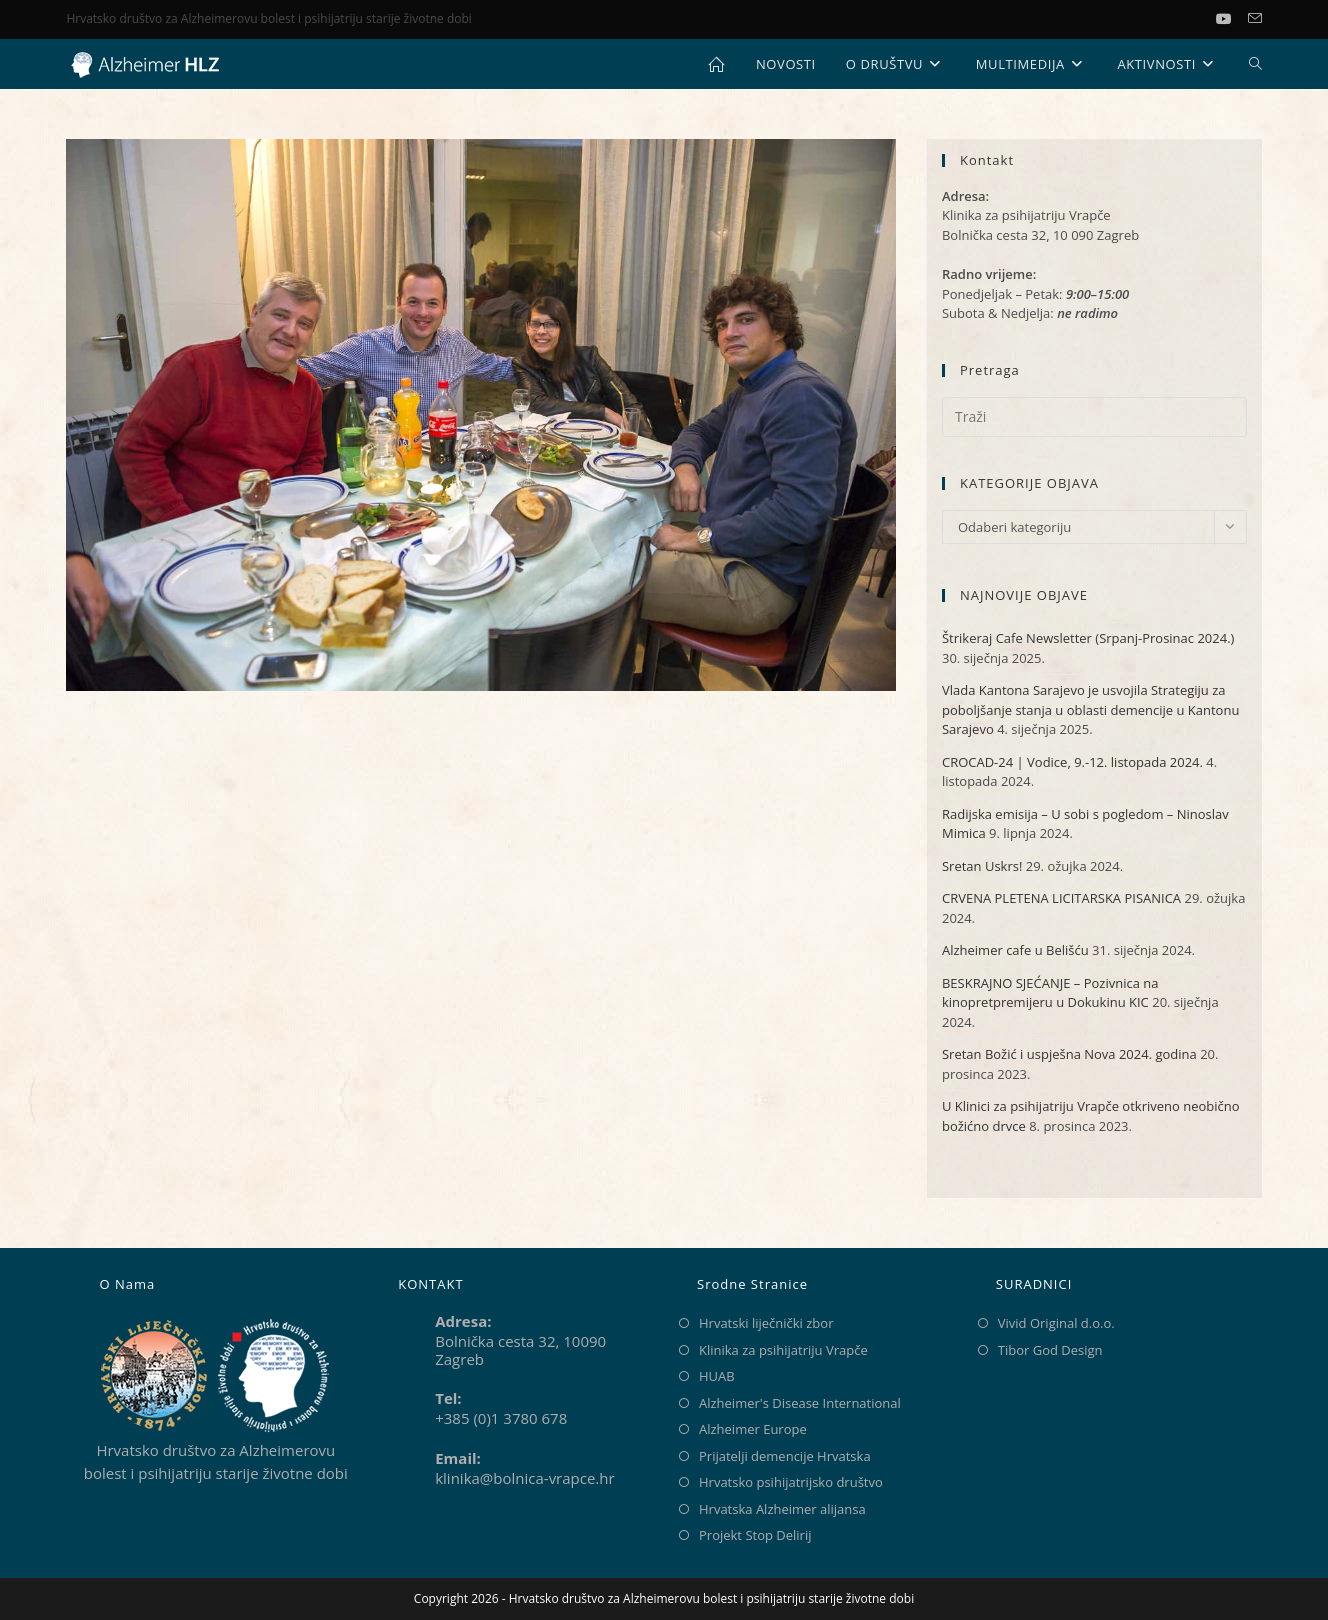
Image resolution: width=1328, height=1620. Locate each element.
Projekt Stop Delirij (755, 1535)
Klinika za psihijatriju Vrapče (783, 1350)
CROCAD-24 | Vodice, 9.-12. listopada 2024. (1072, 762)
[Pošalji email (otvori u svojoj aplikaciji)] (1255, 19)
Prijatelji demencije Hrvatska (785, 1456)
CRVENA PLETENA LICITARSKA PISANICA (1061, 898)
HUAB (717, 1376)
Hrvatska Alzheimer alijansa (782, 1509)
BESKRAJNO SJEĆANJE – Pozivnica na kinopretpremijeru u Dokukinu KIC (1050, 993)
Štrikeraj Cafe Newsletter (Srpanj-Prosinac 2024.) (1088, 638)
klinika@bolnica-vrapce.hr (524, 1478)
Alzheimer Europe (753, 1429)
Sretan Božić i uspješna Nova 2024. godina (1069, 1054)
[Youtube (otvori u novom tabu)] (1232, 19)
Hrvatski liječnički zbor (766, 1323)
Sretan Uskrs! (982, 866)
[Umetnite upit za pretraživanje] (1094, 417)
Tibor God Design (1050, 1350)
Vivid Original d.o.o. (1056, 1323)
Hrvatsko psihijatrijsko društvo (791, 1482)
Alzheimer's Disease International (800, 1403)
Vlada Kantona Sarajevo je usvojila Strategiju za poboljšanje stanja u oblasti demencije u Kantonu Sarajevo (1090, 709)
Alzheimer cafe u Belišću (1015, 950)
